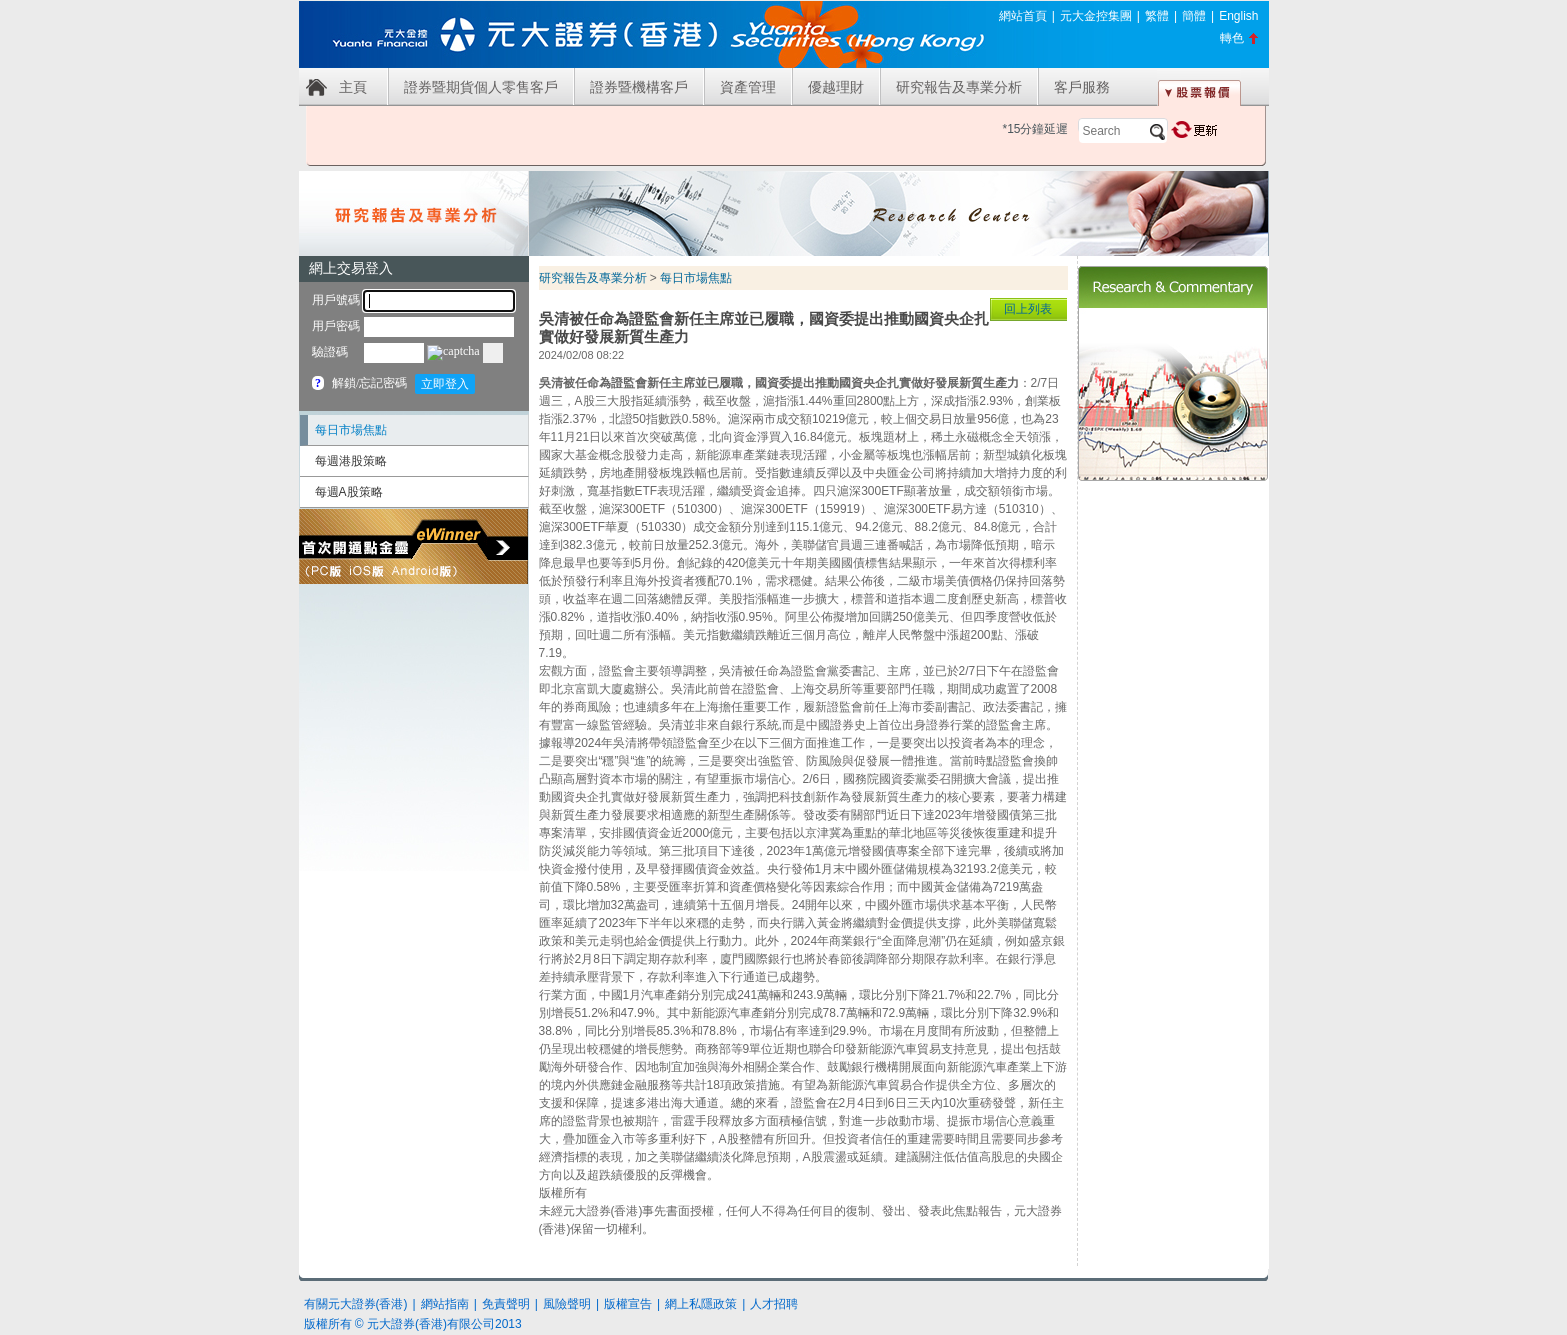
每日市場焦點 (351, 430)
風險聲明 (567, 1304)
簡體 (1194, 16)
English (1238, 16)
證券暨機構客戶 (639, 87)
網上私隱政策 (701, 1304)
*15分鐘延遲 (1035, 129)
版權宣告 (628, 1304)
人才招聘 (774, 1304)
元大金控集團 (1096, 16)
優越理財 (836, 87)
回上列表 (1028, 309)
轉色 (1232, 38)
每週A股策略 (349, 492)
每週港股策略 (351, 461)
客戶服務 (1082, 87)
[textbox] (1123, 131)
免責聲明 (506, 1304)
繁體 (1157, 16)
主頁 (353, 87)
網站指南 (445, 1304)
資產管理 (748, 87)
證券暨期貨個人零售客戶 (481, 87)
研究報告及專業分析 (959, 87)
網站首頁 (1023, 16)
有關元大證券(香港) (356, 1304)
